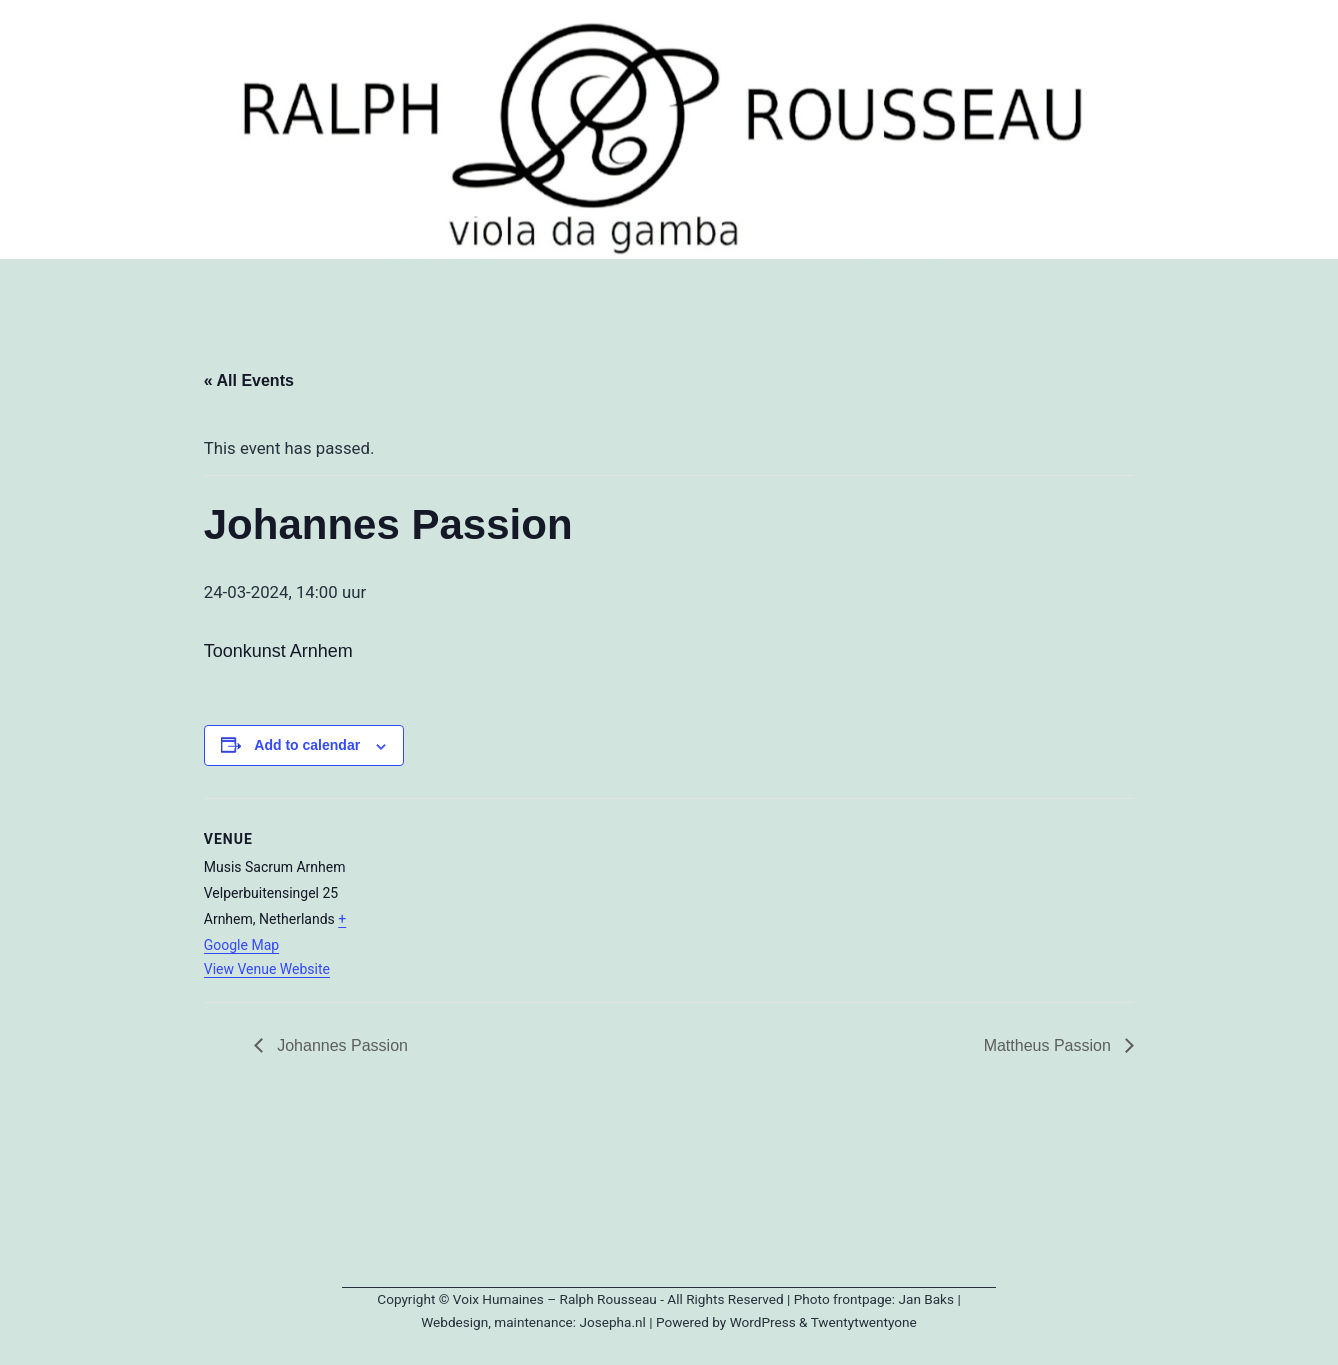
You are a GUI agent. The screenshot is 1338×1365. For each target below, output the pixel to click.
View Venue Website (267, 969)
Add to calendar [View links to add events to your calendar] (307, 745)
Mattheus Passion (1050, 1045)
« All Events (249, 380)
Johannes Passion (340, 1045)
